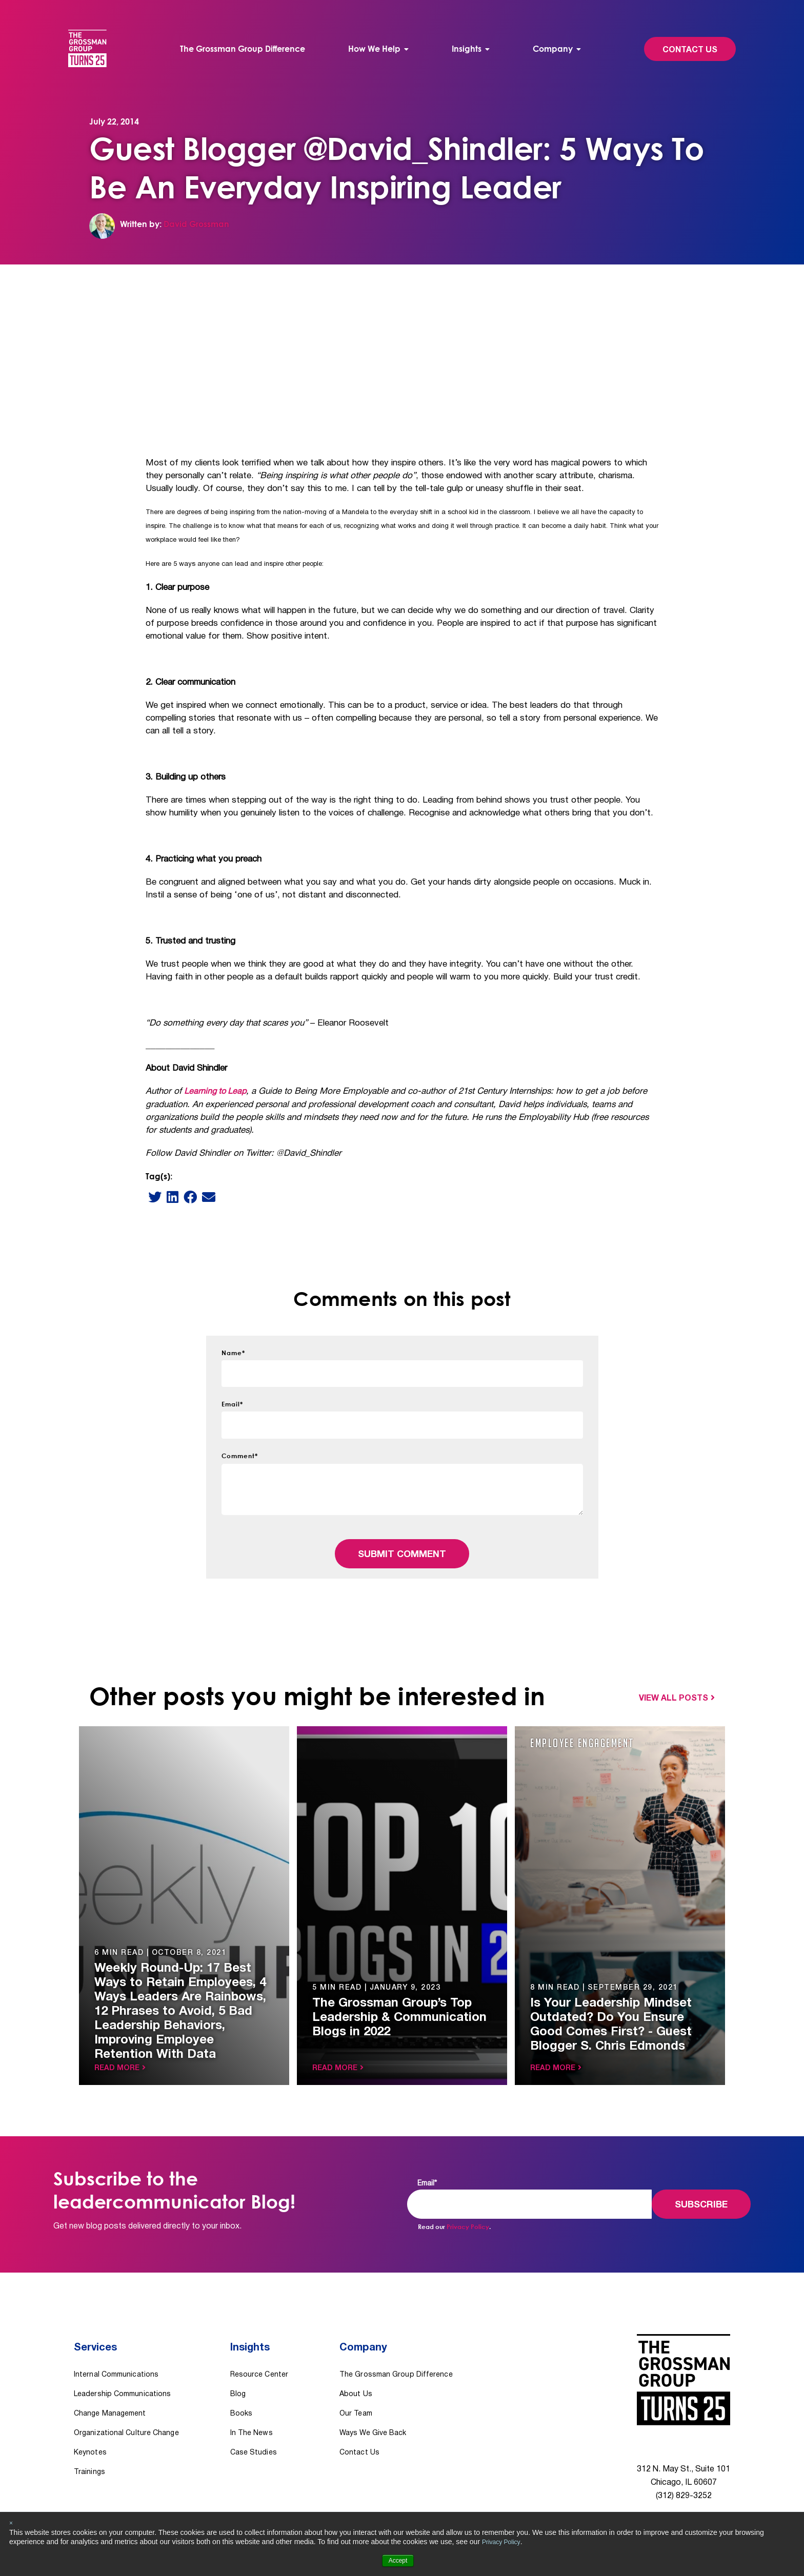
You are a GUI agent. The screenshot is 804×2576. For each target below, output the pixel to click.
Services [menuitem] (96, 2324)
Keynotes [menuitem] (90, 2419)
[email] (208, 1181)
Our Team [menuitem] (355, 2380)
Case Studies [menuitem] (253, 2419)
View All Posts (673, 1682)
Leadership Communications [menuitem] (122, 2361)
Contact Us (684, 50)
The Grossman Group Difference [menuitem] (244, 49)
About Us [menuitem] (355, 2361)
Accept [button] (398, 2561)
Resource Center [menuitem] (259, 2341)
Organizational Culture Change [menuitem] (126, 2400)
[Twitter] (155, 1181)
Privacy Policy (504, 2542)
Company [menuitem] (550, 49)
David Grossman (196, 224)
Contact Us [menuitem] (359, 2419)
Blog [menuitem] (238, 2361)
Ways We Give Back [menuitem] (373, 2400)
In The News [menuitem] (251, 2400)
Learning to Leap (216, 1076)
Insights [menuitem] (465, 49)
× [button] (11, 2523)
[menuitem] (379, 49)
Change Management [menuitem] (110, 2380)
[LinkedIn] (172, 1181)
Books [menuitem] (241, 2380)
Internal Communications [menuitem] (116, 2341)
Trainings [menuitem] (89, 2439)
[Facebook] (190, 1181)
